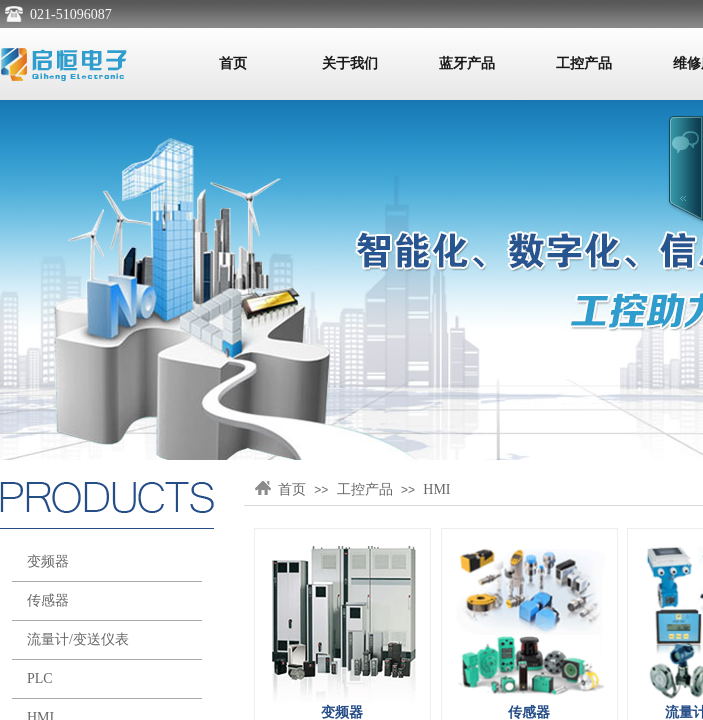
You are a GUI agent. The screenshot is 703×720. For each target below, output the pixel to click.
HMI (436, 489)
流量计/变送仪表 (78, 639)
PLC (40, 678)
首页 (233, 63)
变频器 (48, 561)
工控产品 (584, 63)
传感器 (48, 600)
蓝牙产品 (467, 63)
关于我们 (350, 63)
